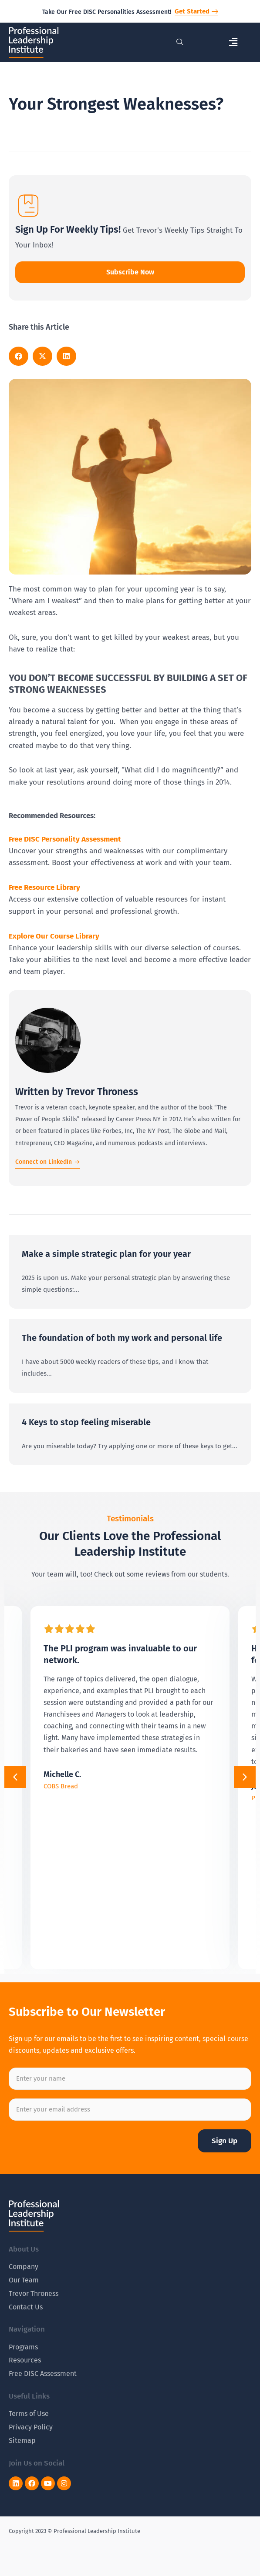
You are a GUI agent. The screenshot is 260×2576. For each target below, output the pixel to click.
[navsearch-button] (180, 42)
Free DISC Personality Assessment (65, 839)
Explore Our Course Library (54, 936)
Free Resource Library (44, 887)
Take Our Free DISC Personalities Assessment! (106, 12)
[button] (233, 42)
